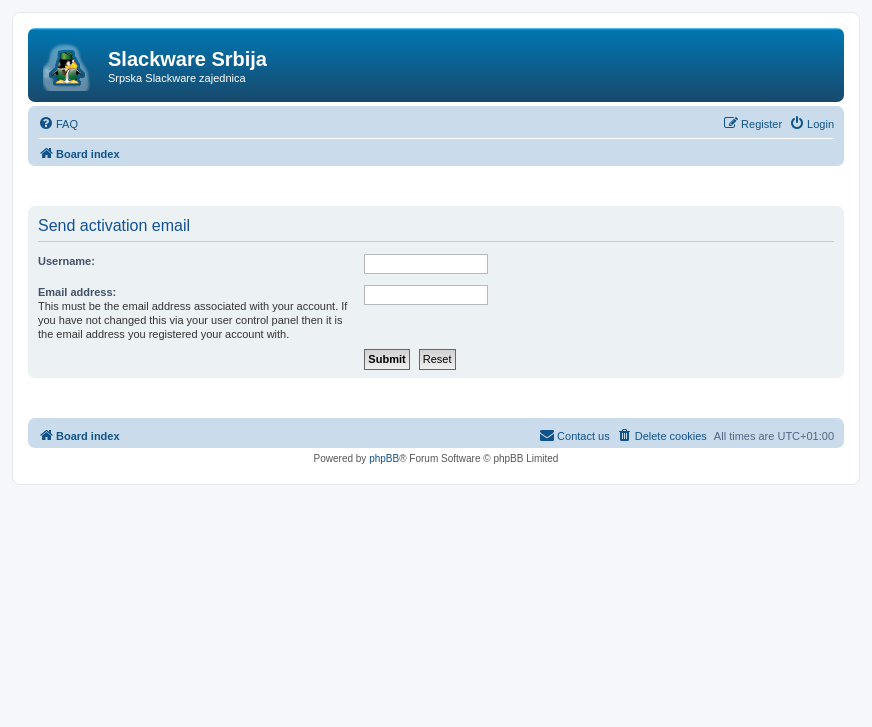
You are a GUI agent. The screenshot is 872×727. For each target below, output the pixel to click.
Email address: (77, 292)
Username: (66, 261)
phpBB (384, 458)
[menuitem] (58, 124)
